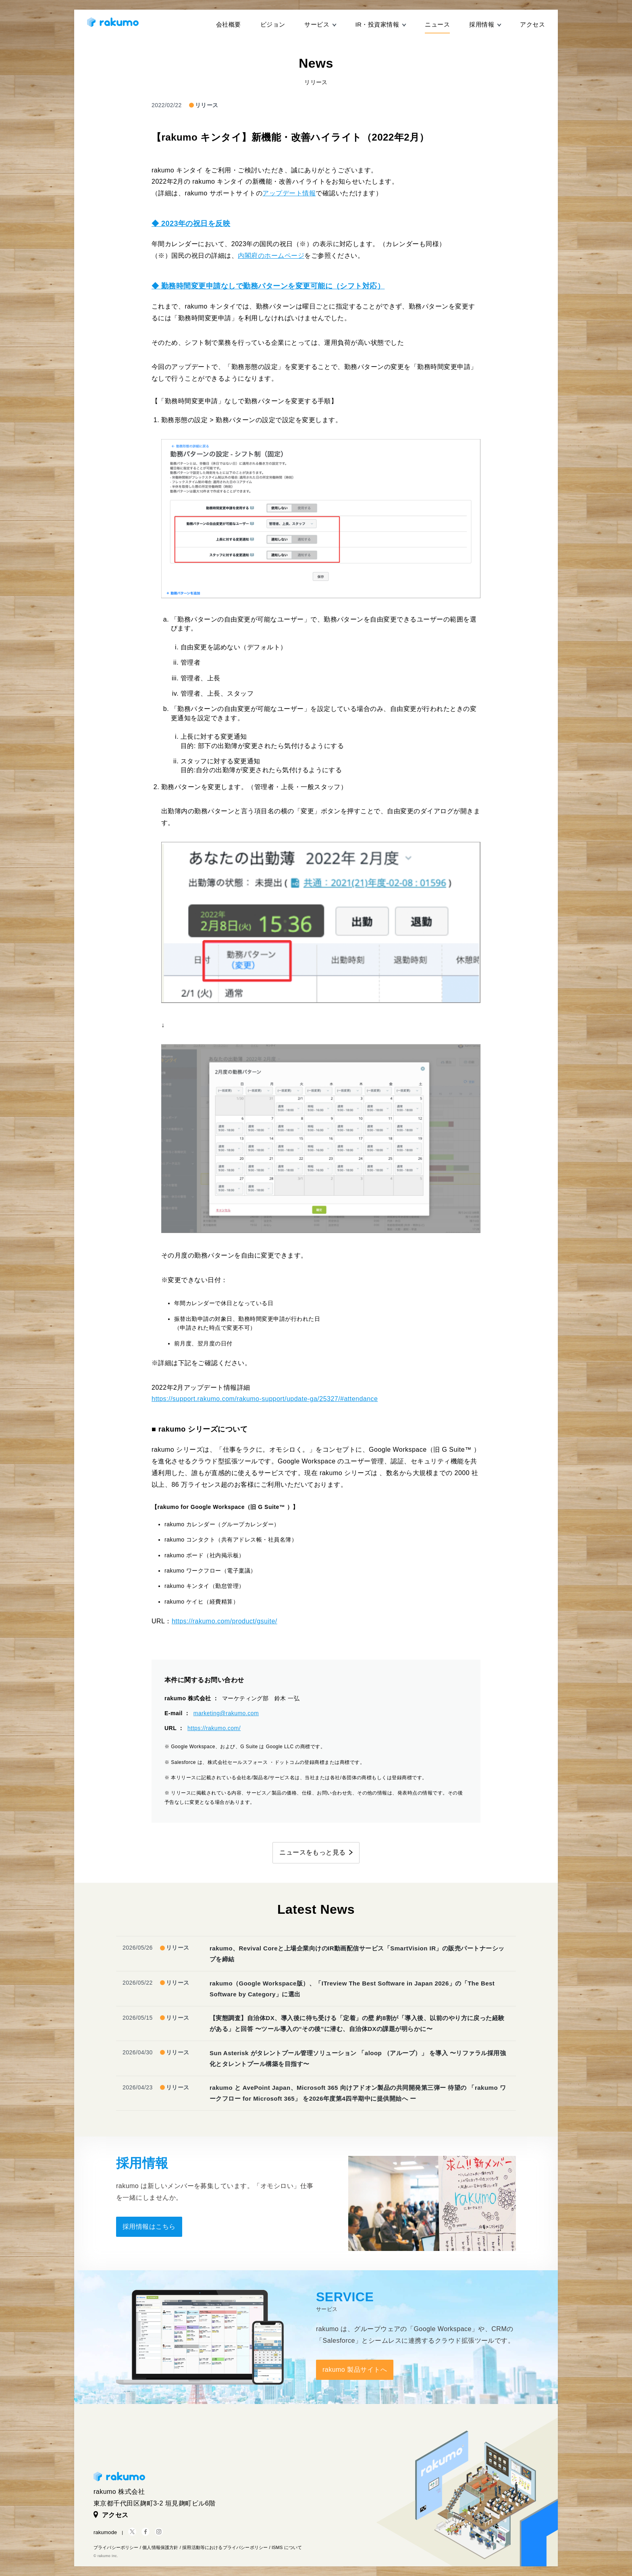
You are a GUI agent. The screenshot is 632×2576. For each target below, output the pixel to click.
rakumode (105, 2532)
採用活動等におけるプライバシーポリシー (225, 2547)
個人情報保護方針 (160, 2547)
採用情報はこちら (149, 2226)
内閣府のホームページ (271, 255)
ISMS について (287, 2547)
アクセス (532, 24)
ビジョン (272, 24)
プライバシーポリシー (116, 2547)
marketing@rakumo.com (226, 1713)
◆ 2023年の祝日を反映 (191, 224)
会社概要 (228, 24)
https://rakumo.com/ (214, 1728)
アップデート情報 (289, 193)
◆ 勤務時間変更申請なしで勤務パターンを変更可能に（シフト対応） (268, 286)
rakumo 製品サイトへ (354, 2369)
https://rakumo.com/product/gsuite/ (224, 1621)
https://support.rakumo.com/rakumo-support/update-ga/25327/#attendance (265, 1398)
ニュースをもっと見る (312, 1852)
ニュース (437, 24)
